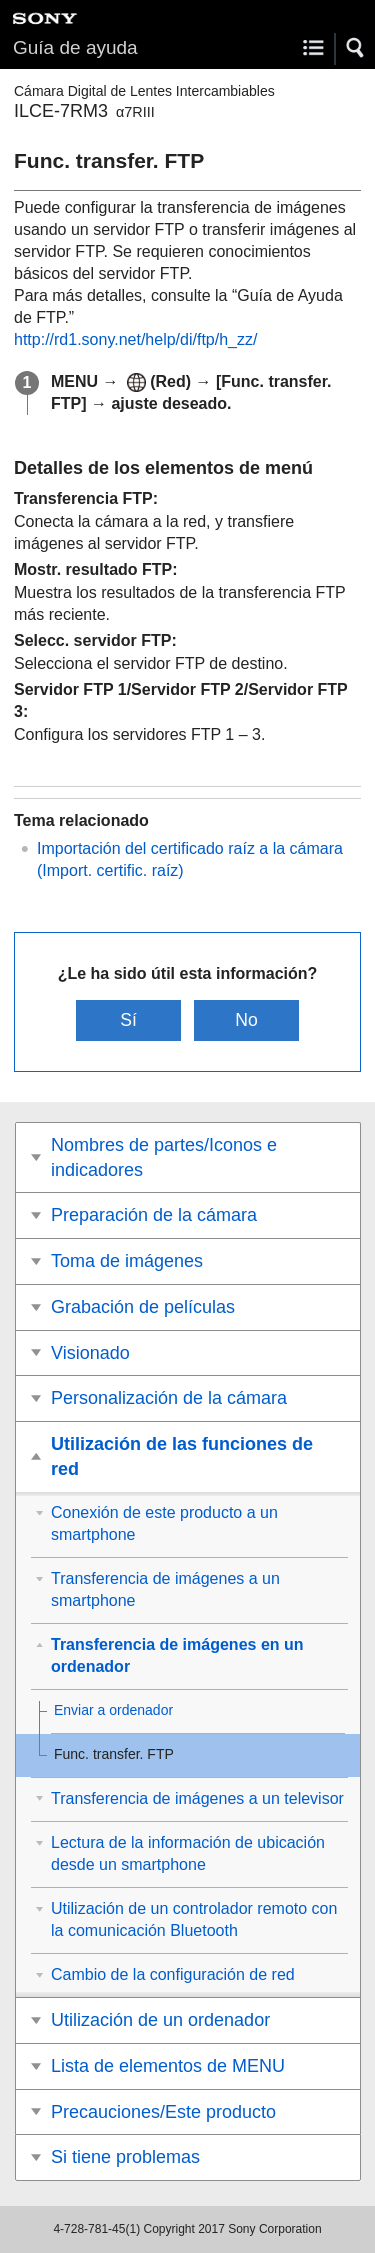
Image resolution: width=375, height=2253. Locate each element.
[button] (356, 48)
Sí (128, 1020)
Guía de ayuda (75, 47)
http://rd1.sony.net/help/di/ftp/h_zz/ (135, 339)
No (246, 1020)
